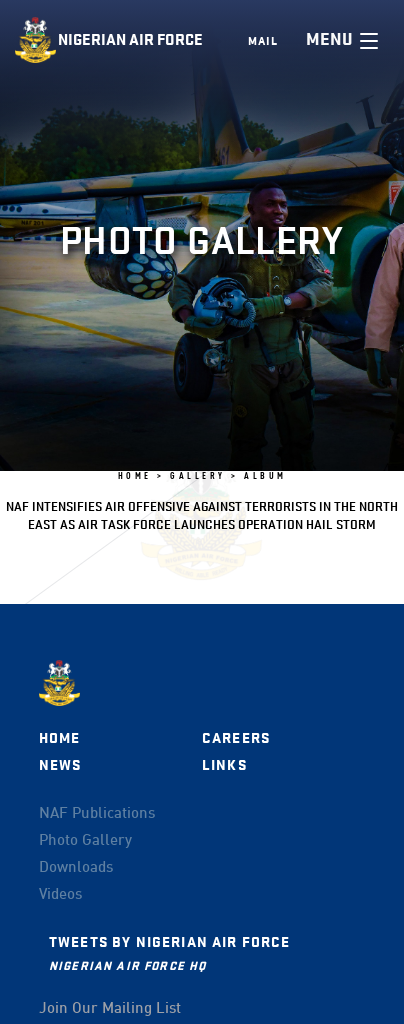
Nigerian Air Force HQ (127, 965)
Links (224, 765)
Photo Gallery (85, 841)
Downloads (76, 868)
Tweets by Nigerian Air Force (169, 942)
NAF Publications (97, 814)
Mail (263, 41)
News (60, 765)
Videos (60, 895)
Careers (236, 738)
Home (60, 738)
